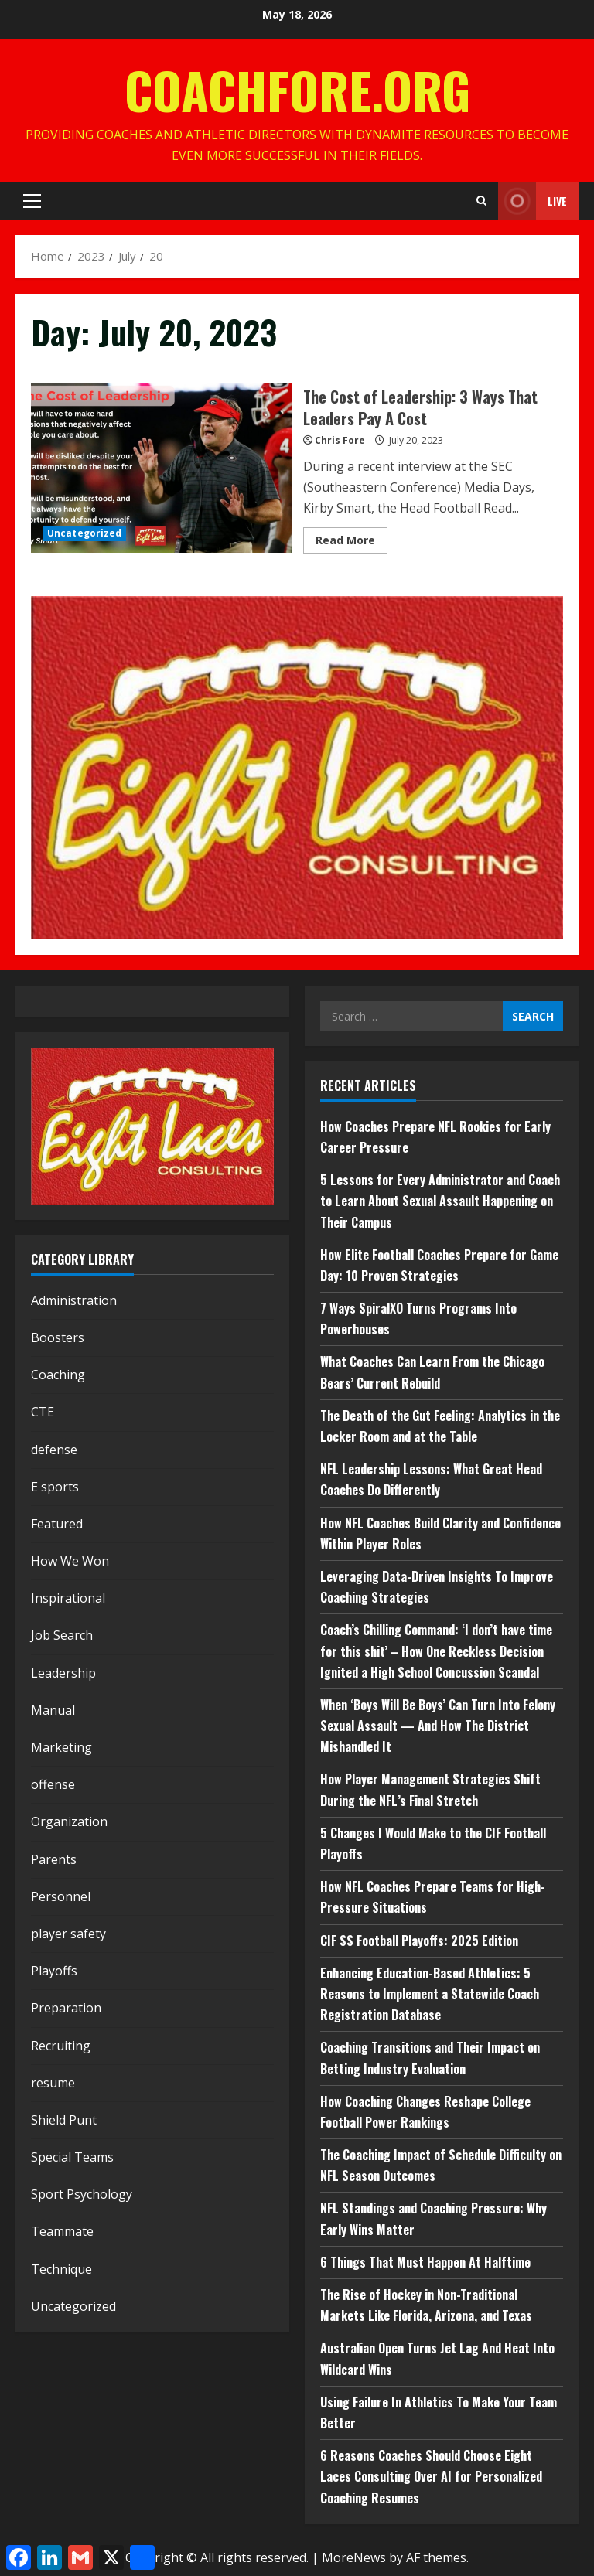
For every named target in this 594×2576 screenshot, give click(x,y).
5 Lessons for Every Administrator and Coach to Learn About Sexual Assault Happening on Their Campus (440, 1200)
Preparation (66, 2007)
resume (53, 2082)
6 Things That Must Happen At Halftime (425, 2262)
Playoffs (54, 1970)
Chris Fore (340, 440)
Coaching (58, 1374)
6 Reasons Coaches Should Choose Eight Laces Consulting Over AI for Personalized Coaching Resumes (431, 2476)
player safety (68, 1933)
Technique (61, 2269)
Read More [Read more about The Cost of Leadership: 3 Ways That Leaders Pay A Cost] (351, 543)
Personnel (60, 1896)
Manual (53, 1710)
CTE (42, 1411)
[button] (32, 201)
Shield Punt (64, 2119)
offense (53, 1784)
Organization (69, 1821)
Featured (57, 1523)
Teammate (62, 2231)
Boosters (57, 1337)
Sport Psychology (81, 2194)
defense (54, 1449)
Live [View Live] (532, 201)
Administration (74, 1300)
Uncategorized (84, 533)
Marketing (61, 1747)
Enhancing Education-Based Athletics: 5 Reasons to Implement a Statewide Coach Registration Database (429, 1994)
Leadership (63, 1673)
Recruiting (60, 2045)
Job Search (62, 1635)
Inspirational (68, 1598)
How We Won (70, 1560)
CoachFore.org (297, 89)
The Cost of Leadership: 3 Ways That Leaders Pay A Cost (161, 468)
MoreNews (354, 2557)
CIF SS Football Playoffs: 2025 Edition (419, 1940)
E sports (55, 1486)
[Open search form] (481, 201)
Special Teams (72, 2156)
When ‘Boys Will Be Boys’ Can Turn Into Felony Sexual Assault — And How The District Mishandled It (437, 1725)
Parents (54, 1859)
